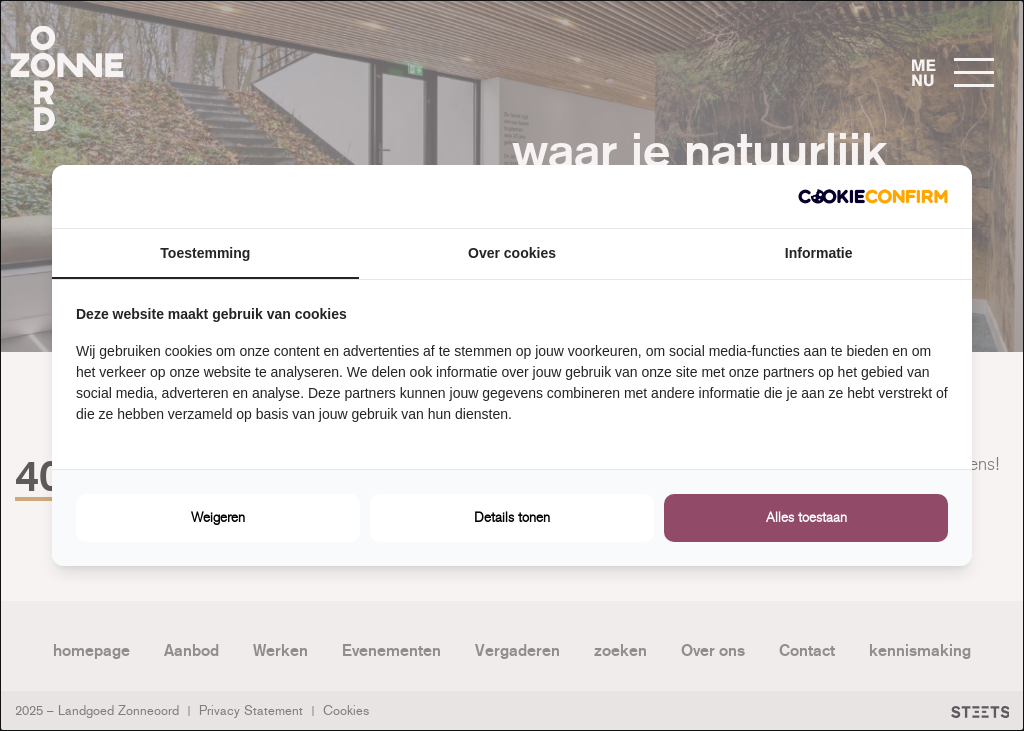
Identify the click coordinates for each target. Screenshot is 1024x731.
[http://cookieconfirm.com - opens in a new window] (873, 196)
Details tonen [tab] (512, 517)
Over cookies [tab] (512, 253)
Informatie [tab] (819, 253)
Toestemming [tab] (205, 253)
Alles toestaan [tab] (806, 517)
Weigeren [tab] (218, 517)
